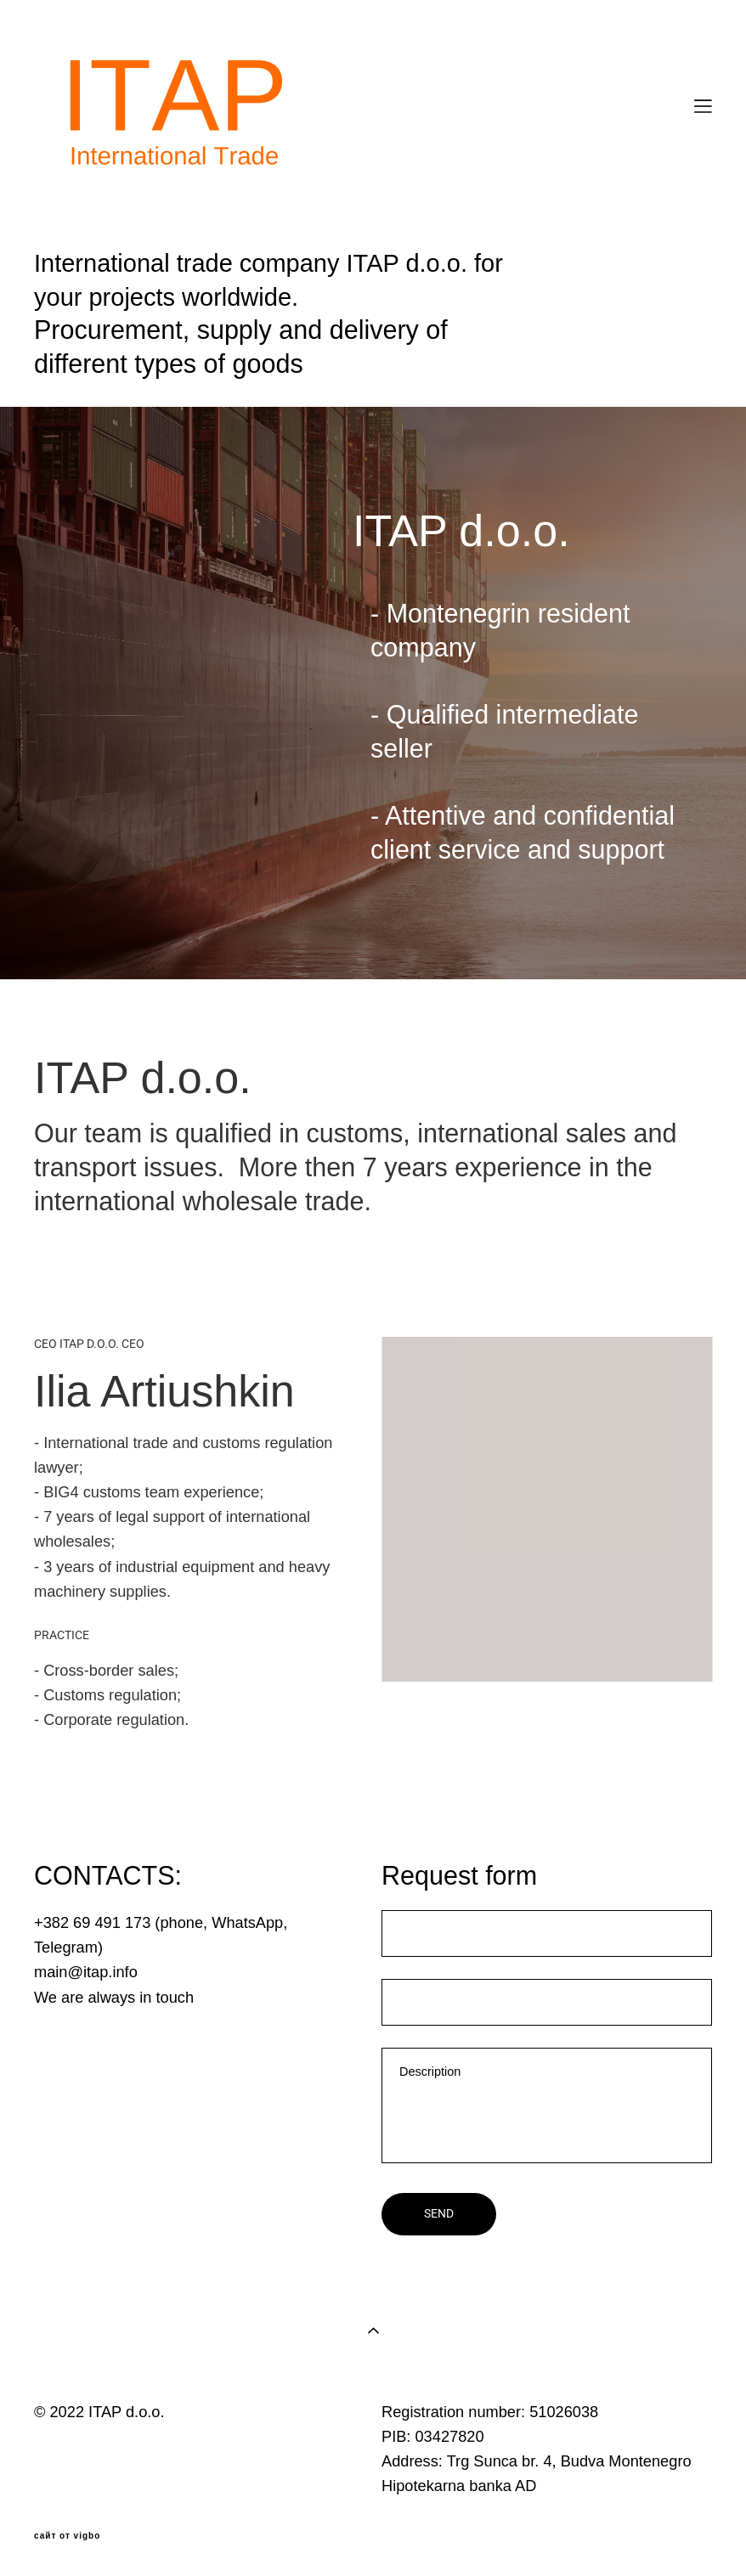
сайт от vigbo (67, 2536)
